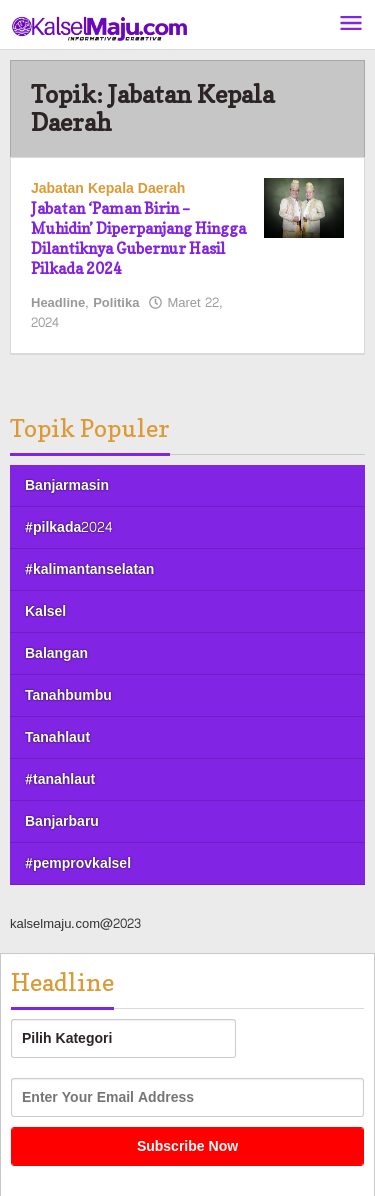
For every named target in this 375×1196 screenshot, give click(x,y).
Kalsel (45, 611)
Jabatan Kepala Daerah (108, 188)
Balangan (56, 653)
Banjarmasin (67, 485)
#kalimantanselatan (89, 569)
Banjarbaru (62, 821)
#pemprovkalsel (78, 863)
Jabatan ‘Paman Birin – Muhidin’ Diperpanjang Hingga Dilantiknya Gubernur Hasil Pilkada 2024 (138, 238)
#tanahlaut (60, 779)
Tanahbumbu (68, 695)
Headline (58, 303)
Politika (116, 303)
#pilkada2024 (68, 527)
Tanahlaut (57, 737)
